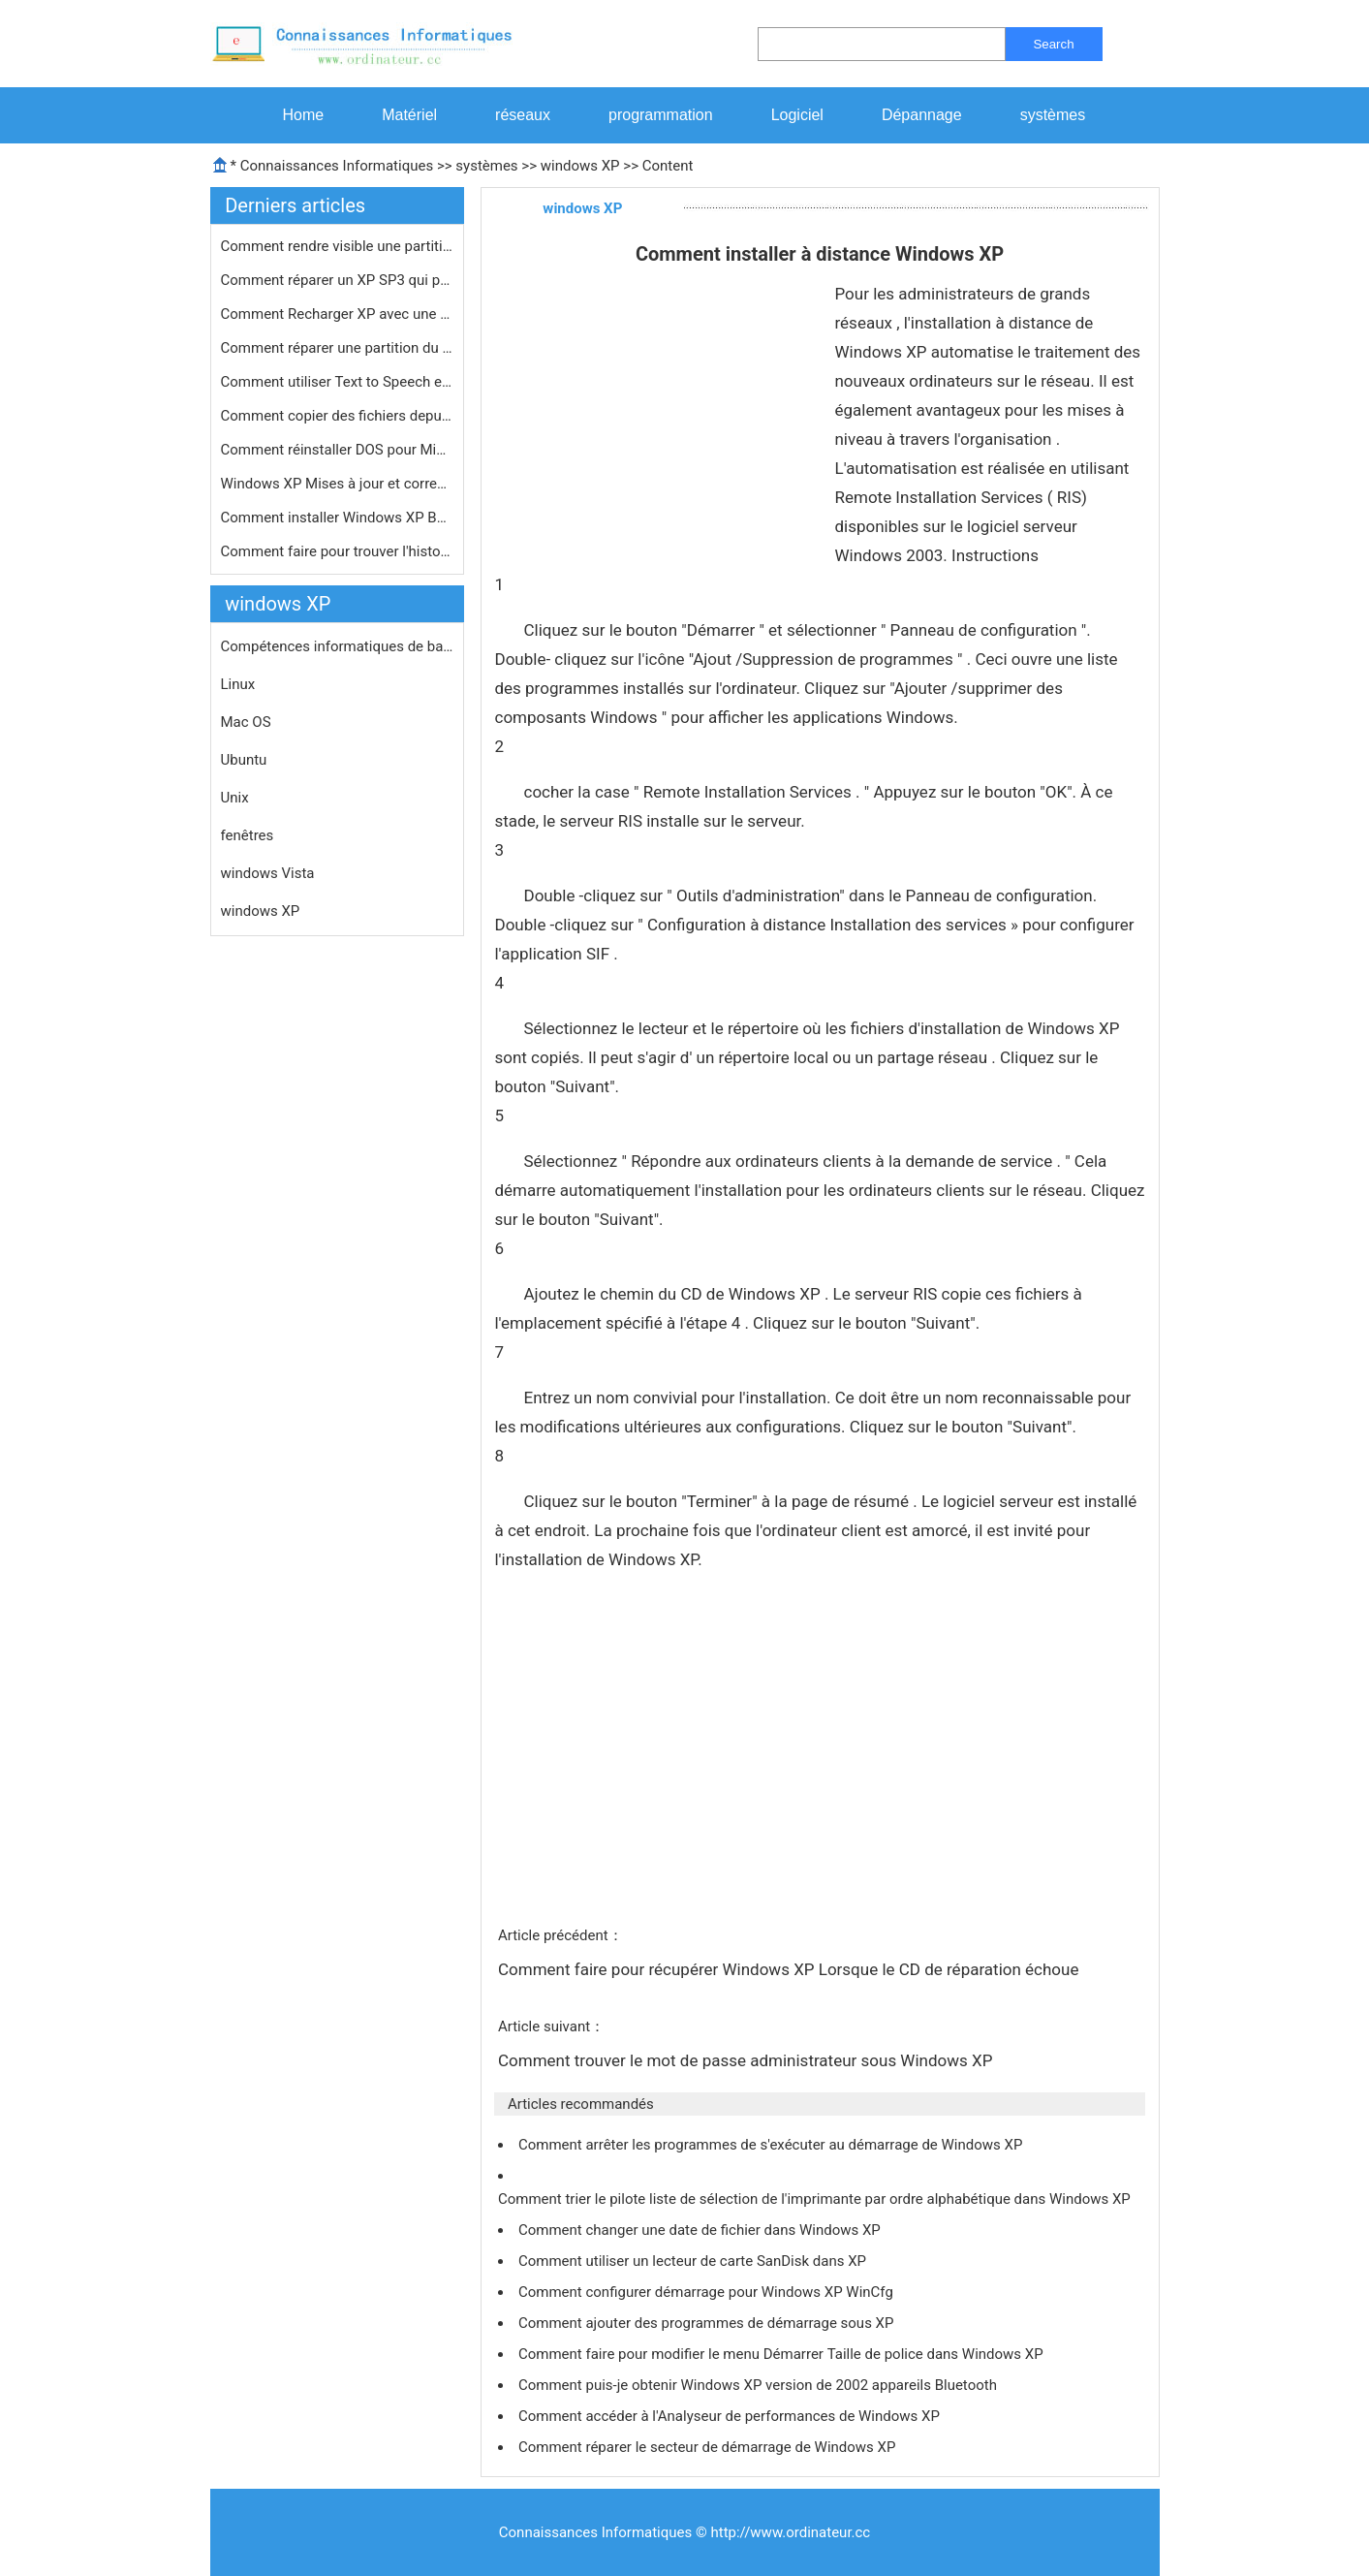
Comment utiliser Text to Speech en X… (337, 382)
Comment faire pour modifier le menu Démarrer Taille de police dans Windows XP (782, 2354)
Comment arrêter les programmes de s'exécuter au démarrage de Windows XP (772, 2144)
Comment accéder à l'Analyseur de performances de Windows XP (731, 2416)
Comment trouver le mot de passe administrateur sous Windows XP (747, 2060)
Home (304, 115)
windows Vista (268, 873)
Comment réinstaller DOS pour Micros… (337, 449)
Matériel (409, 115)
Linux (238, 684)
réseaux (522, 115)
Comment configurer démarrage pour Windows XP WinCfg (707, 2292)
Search (1053, 44)
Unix (235, 797)
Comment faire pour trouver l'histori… (337, 551)
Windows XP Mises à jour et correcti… (337, 483)
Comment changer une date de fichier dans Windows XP (701, 2230)
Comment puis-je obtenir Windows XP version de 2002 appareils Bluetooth (759, 2385)
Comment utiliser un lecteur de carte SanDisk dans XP (694, 2261)
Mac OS (246, 722)
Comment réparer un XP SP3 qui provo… (337, 280)
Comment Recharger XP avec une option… (337, 314)
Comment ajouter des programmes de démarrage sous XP (707, 2323)
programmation (660, 115)
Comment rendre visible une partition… (337, 246)
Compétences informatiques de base (337, 646)
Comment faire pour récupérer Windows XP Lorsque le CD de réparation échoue (790, 1969)
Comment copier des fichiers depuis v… (337, 415)
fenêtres (247, 835)
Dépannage (922, 115)
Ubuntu (244, 760)
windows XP (580, 165)
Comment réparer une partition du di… (337, 348)
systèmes (1053, 115)
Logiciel (797, 115)
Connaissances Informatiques (336, 165)
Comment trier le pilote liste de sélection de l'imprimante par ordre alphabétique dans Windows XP (816, 2199)
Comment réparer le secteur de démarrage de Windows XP (708, 2447)
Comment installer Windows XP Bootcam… (337, 517)
